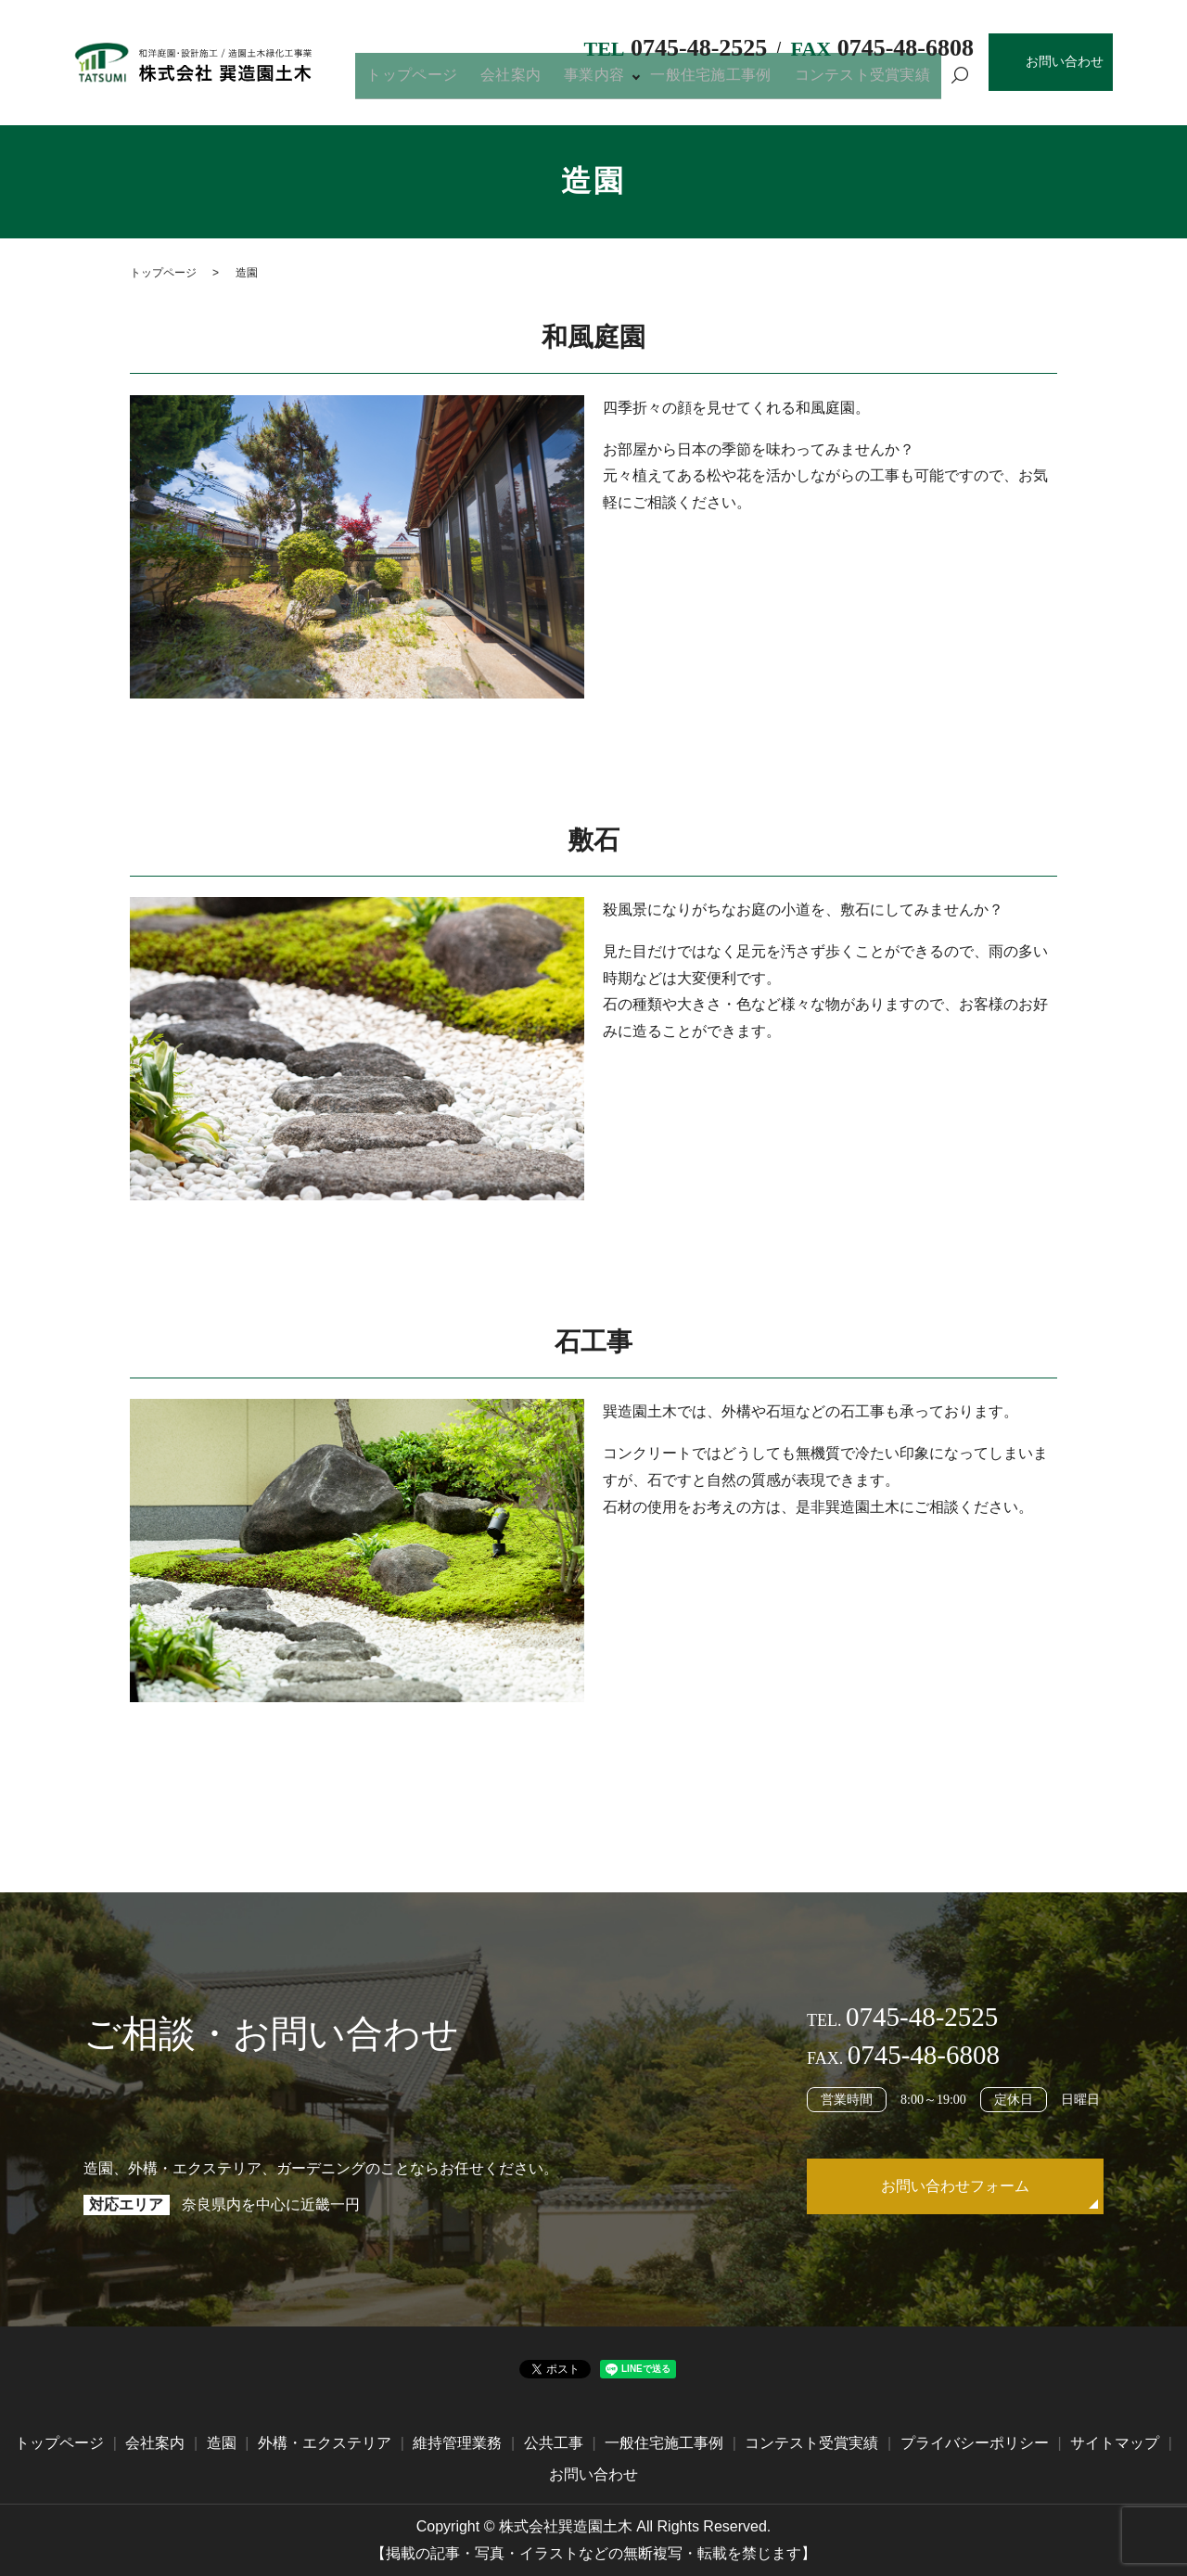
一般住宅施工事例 (735, 82)
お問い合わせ (1065, 61)
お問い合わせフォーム (955, 2186)
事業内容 (628, 82)
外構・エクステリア (324, 2443)
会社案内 (559, 82)
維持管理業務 (457, 2443)
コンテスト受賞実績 (871, 82)
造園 (221, 2443)
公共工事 (553, 2443)
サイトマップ (1114, 2443)
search (960, 83)
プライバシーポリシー (974, 2443)
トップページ (474, 82)
